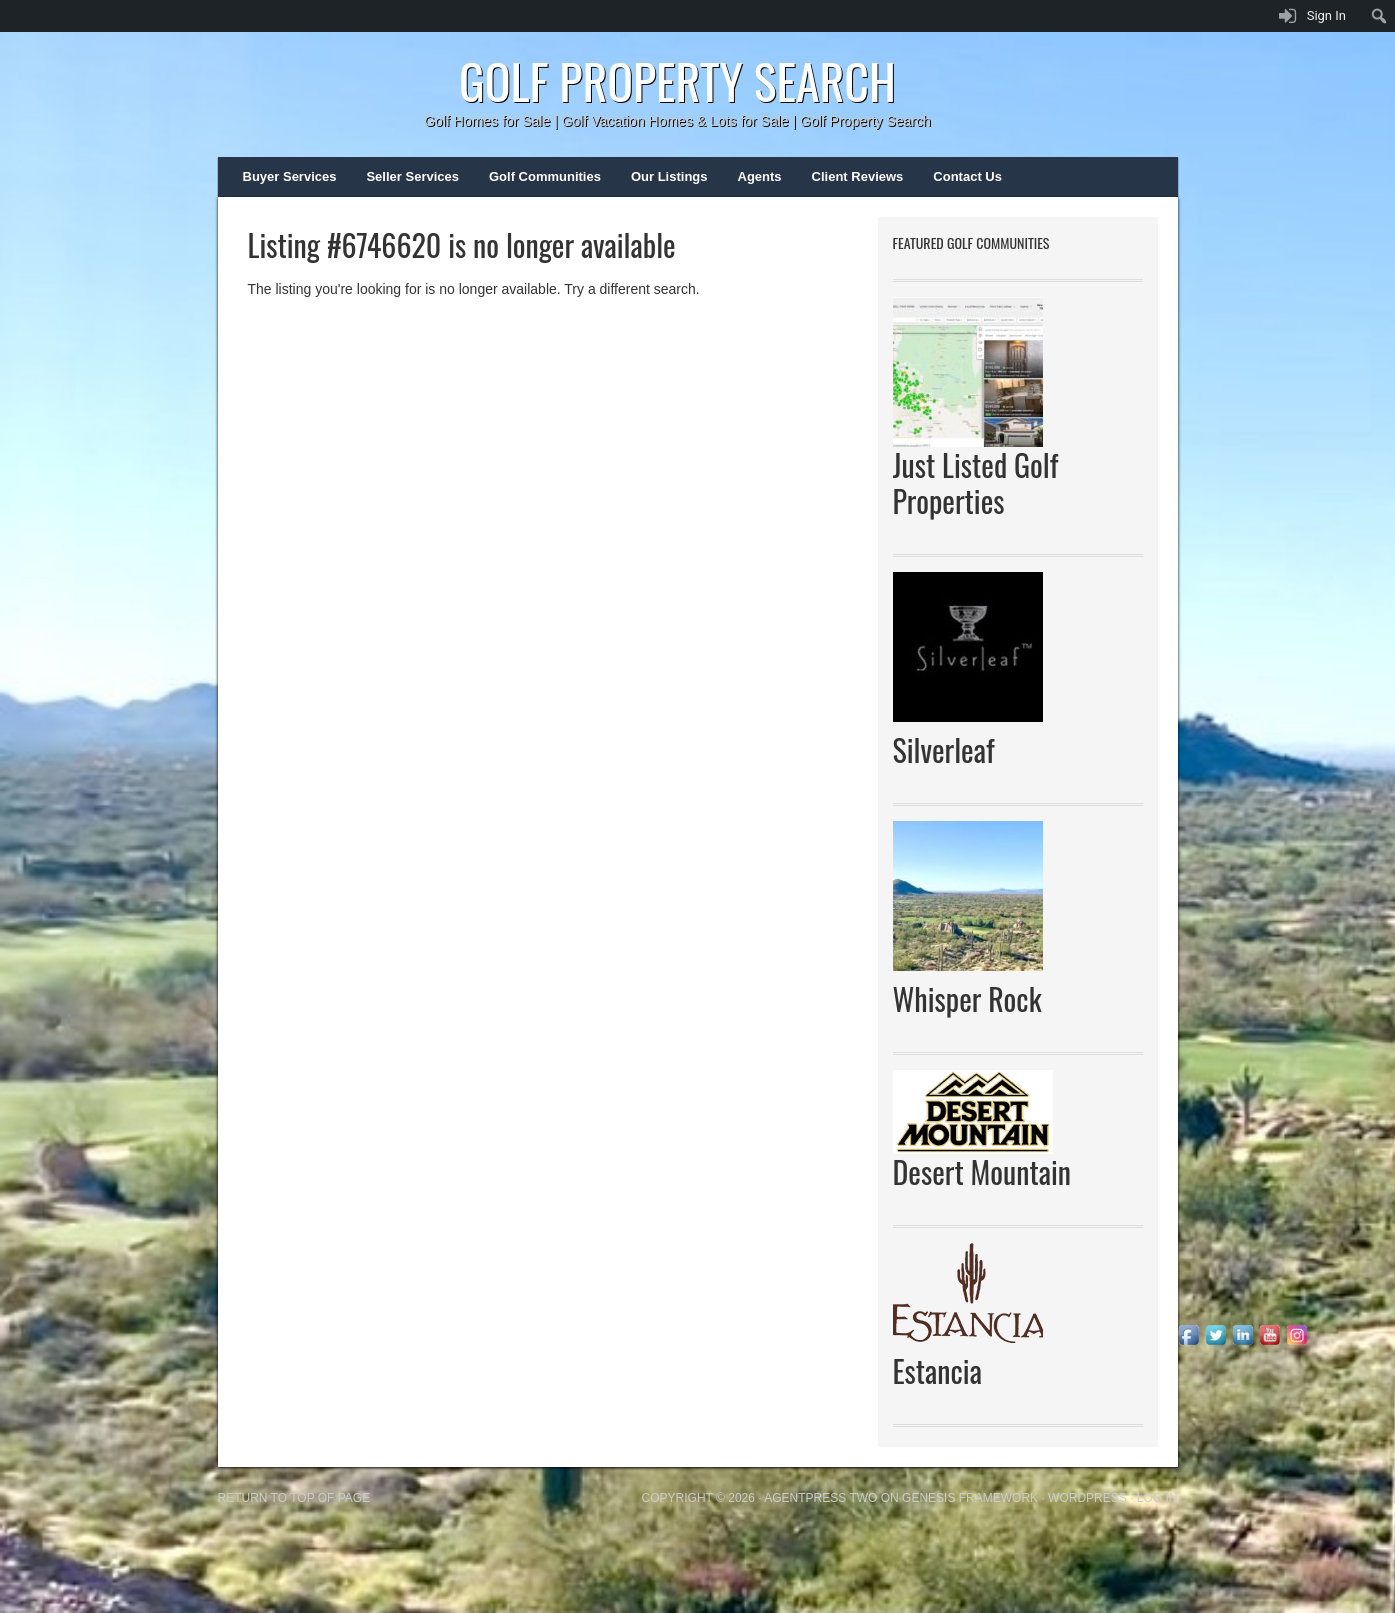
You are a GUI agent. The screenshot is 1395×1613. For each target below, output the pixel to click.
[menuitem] (1379, 16)
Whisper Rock (967, 998)
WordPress (1087, 1498)
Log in (1157, 1498)
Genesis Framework (970, 1498)
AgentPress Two (820, 1498)
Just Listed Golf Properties (976, 482)
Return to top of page (294, 1498)
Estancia (937, 1370)
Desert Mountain (982, 1171)
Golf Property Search (677, 80)
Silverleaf (944, 749)
